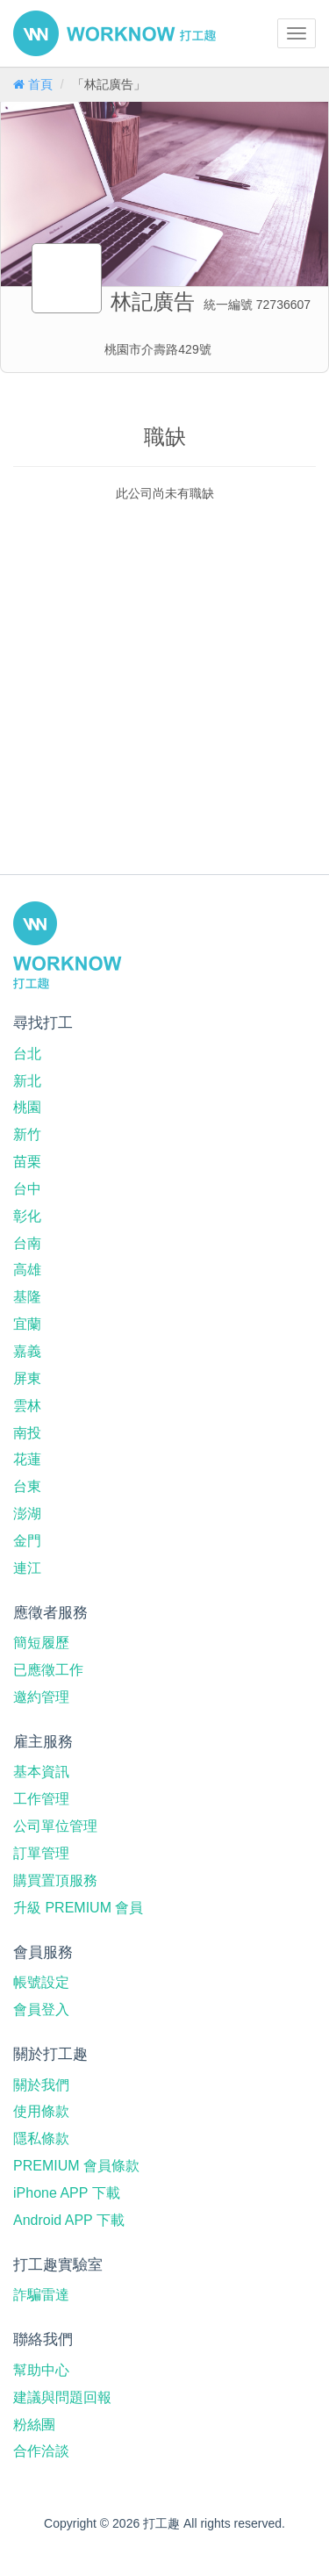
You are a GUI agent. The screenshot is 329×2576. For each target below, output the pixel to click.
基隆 (27, 1296)
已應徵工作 (48, 1669)
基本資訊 (41, 1771)
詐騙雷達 (41, 2294)
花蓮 (27, 1459)
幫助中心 (41, 2370)
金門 (27, 1540)
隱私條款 (41, 2138)
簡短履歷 (41, 1642)
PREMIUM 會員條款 (76, 2165)
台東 (27, 1486)
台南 (27, 1243)
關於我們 (41, 2084)
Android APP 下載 (69, 2220)
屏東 (27, 1378)
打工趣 (114, 33)
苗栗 (27, 1161)
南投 (27, 1432)
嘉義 (27, 1351)
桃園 (27, 1107)
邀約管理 (41, 1697)
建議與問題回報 (62, 2397)
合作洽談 (41, 2450)
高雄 (27, 1269)
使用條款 (41, 2111)
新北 (27, 1080)
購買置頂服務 (55, 1880)
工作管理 (41, 1798)
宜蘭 (27, 1324)
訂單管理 (41, 1853)
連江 (27, 1568)
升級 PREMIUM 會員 (78, 1907)
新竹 (27, 1134)
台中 (27, 1188)
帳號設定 (41, 1982)
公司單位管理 (55, 1826)
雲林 (27, 1405)
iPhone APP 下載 (66, 2192)
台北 (27, 1053)
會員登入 (41, 2009)
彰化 (27, 1216)
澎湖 (27, 1513)
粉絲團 (34, 2424)
